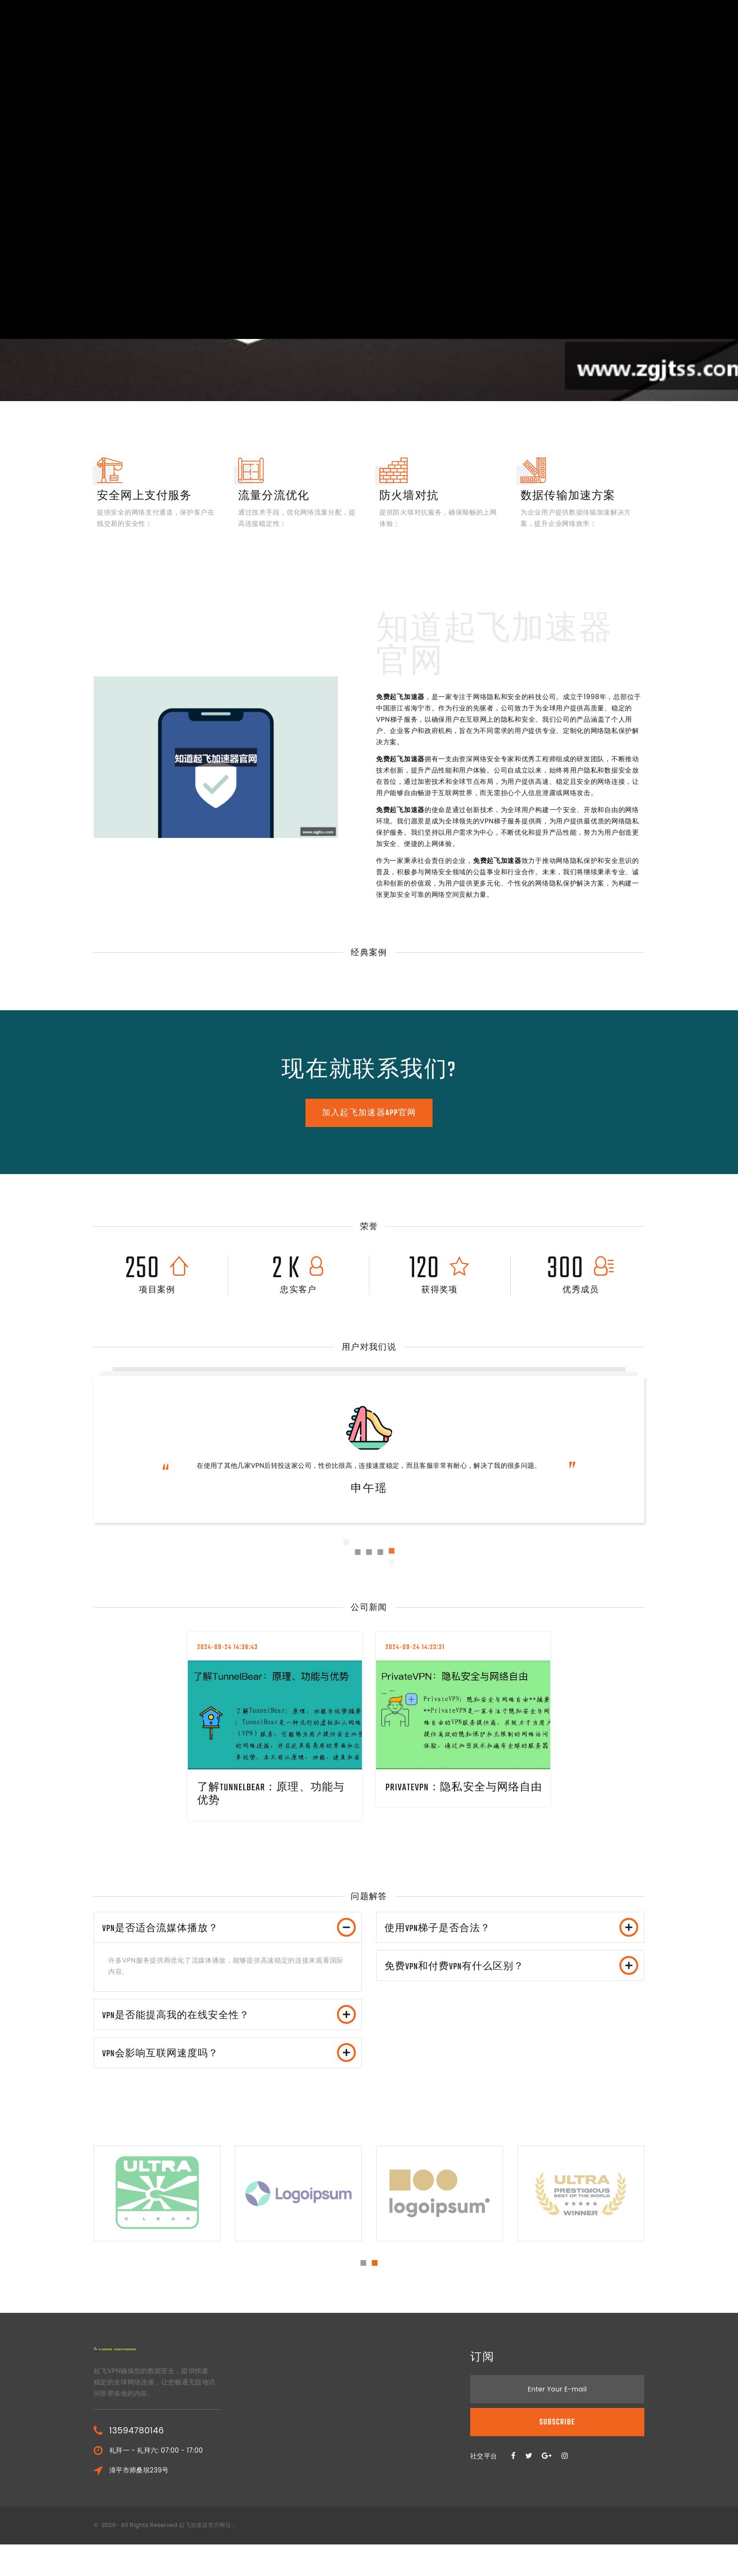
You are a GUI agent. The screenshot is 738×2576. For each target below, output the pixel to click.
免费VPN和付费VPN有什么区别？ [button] (513, 1981)
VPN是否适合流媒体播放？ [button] (230, 1933)
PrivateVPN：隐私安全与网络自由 (462, 1794)
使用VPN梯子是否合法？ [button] (513, 1933)
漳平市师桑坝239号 (139, 2501)
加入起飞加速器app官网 (369, 1113)
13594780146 (136, 2462)
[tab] (227, 1933)
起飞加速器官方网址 (205, 2556)
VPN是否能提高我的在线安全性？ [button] (230, 2030)
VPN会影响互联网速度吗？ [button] (230, 2078)
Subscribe (557, 2454)
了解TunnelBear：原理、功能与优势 (275, 1794)
